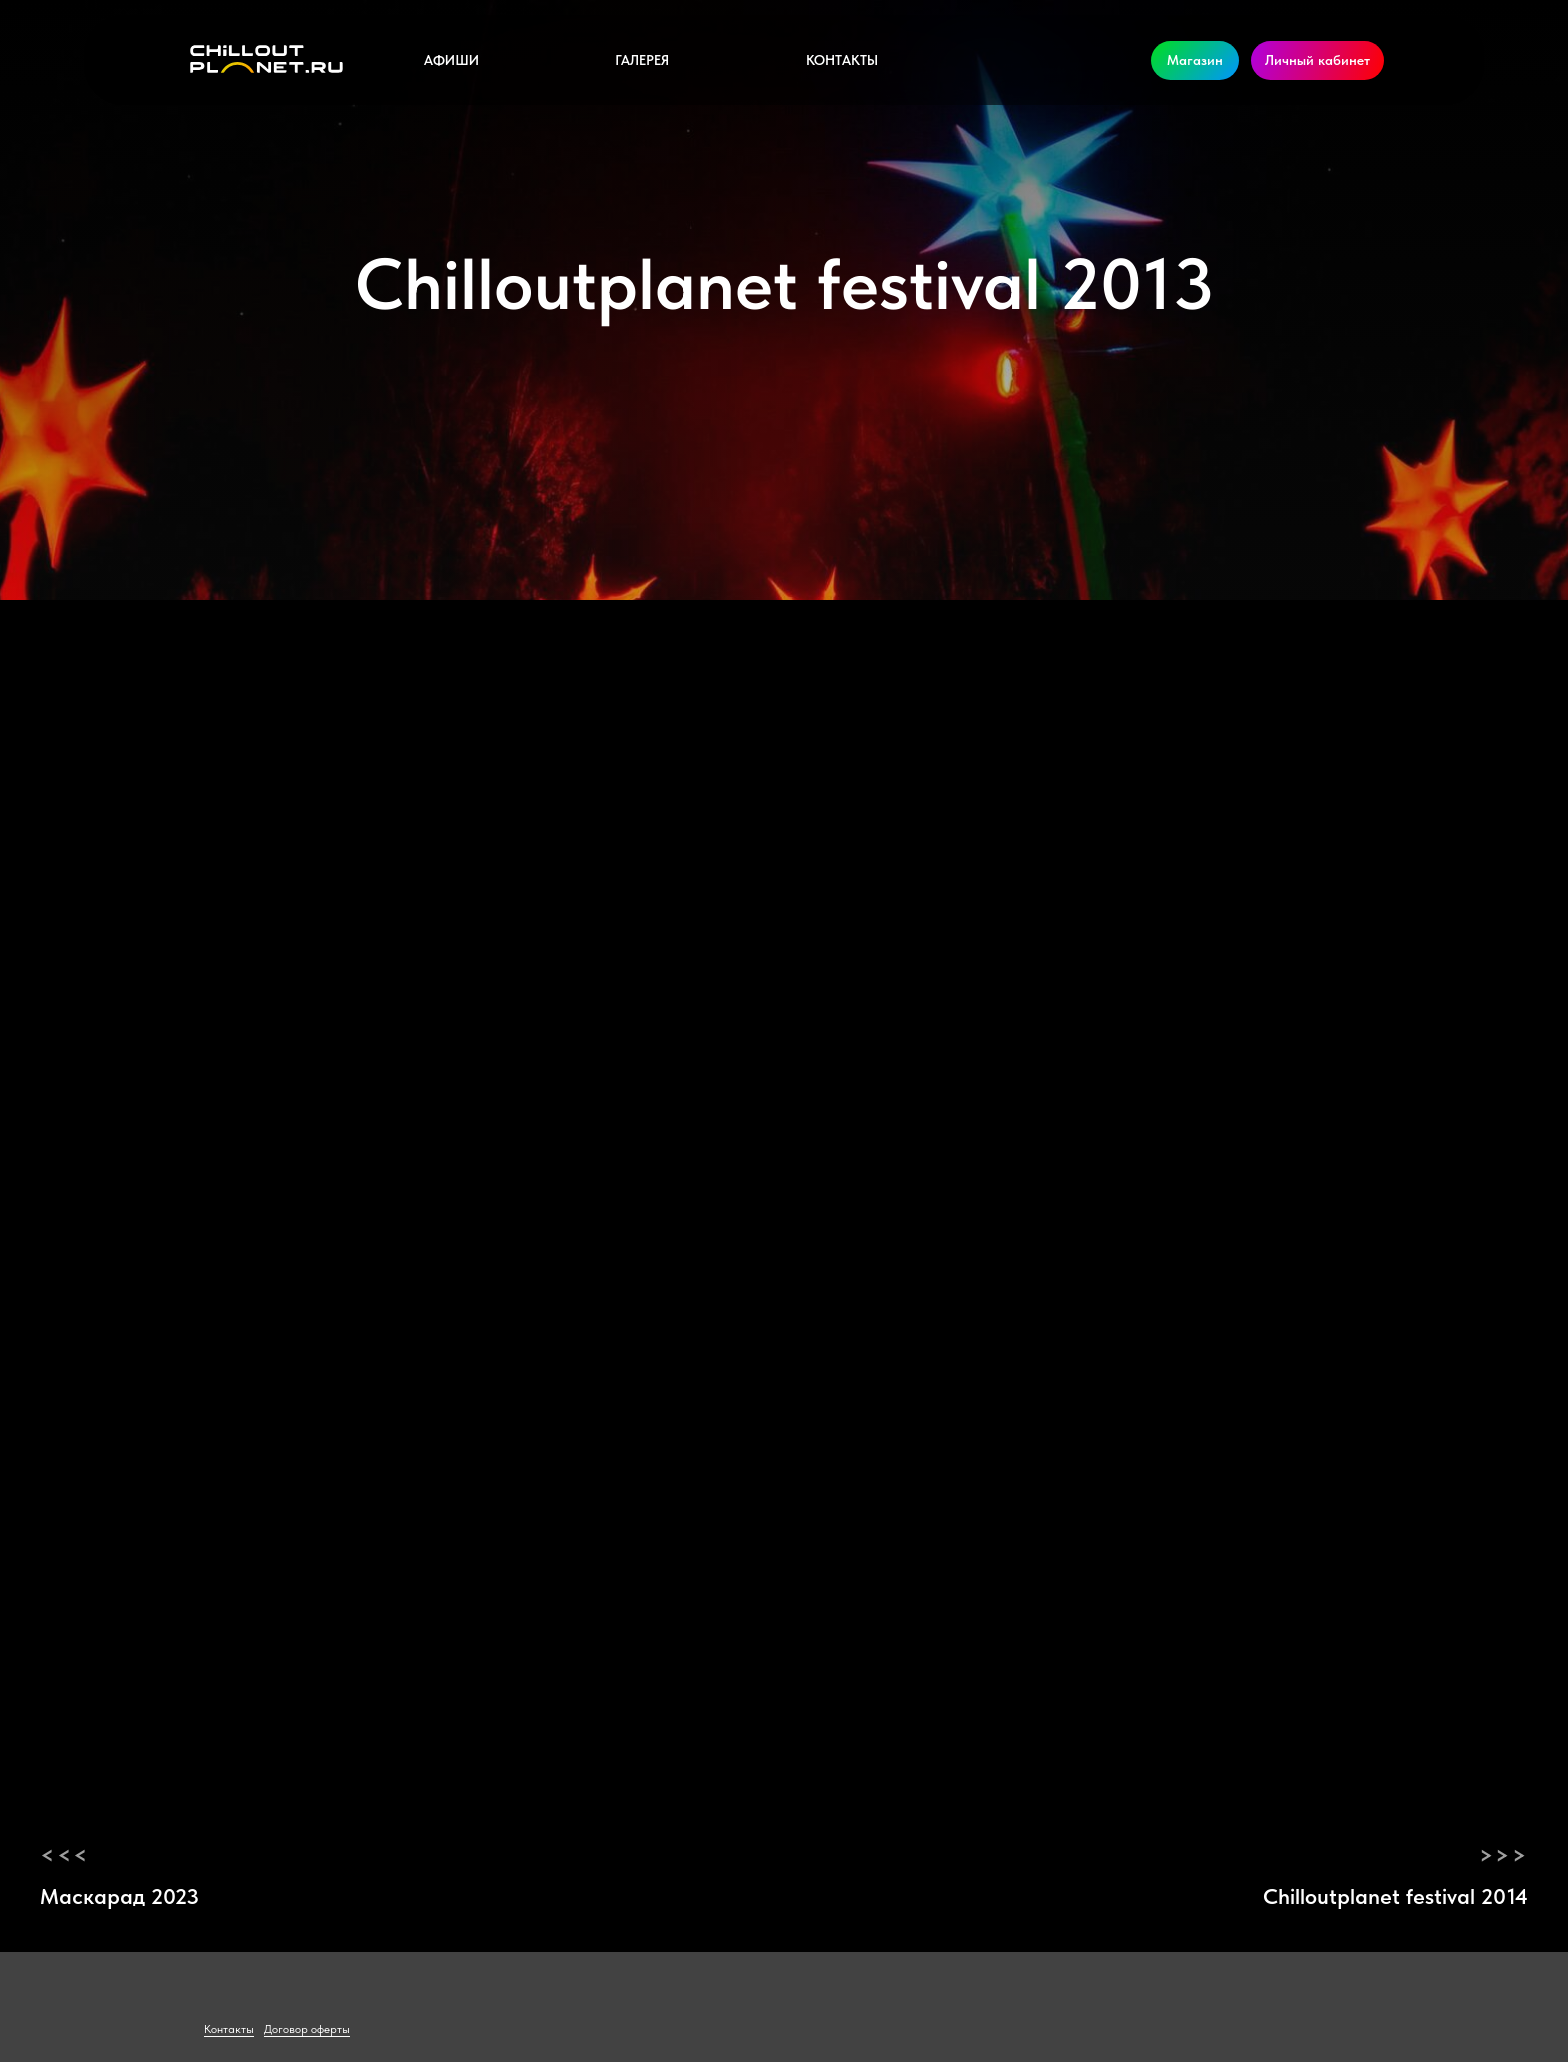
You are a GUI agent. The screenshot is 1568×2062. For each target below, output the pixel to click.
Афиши (451, 60)
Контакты (842, 60)
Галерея (642, 60)
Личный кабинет (1317, 60)
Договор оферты (307, 2029)
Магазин (1195, 60)
